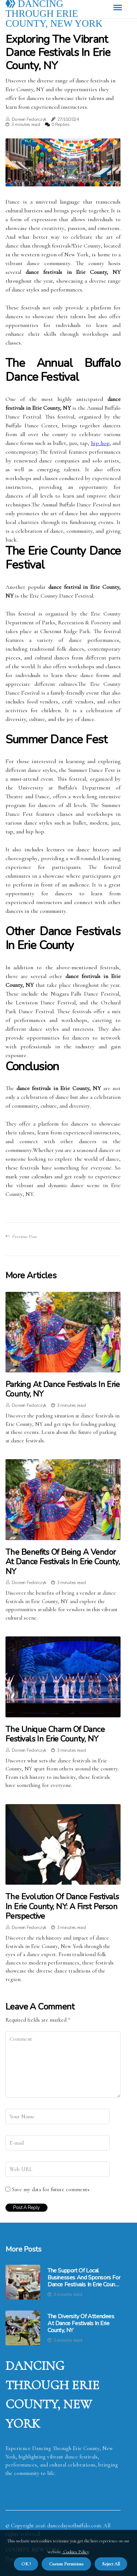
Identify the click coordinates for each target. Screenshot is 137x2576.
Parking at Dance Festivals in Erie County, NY (62, 1389)
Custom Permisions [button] (66, 2564)
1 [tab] (63, 176)
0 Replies (60, 124)
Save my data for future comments (51, 2189)
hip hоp (100, 443)
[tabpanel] (63, 162)
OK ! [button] (26, 2564)
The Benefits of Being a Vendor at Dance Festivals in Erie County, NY (62, 1562)
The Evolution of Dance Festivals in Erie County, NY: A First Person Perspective (62, 1906)
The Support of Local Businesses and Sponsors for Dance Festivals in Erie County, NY (84, 2278)
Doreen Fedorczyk (29, 119)
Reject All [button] (111, 2564)
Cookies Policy (75, 2552)
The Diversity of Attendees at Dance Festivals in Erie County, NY (80, 2323)
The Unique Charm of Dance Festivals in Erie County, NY (54, 1734)
